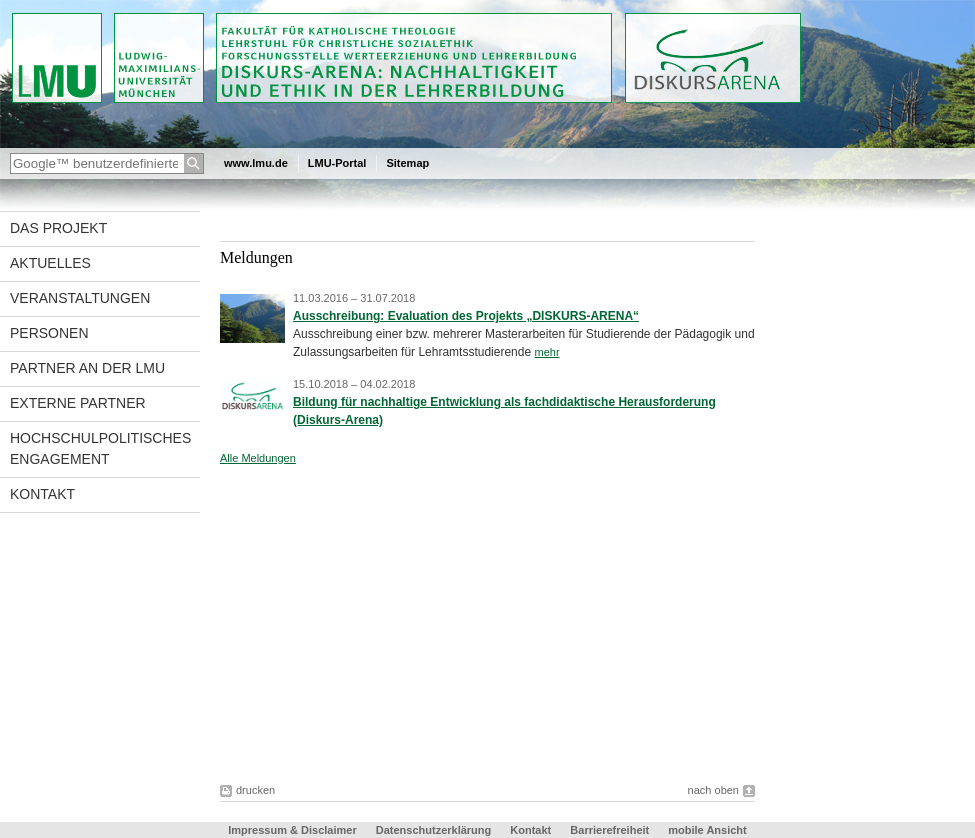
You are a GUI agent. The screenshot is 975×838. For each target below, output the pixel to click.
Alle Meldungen (258, 458)
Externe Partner (78, 403)
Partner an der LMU (87, 368)
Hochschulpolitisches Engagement (100, 448)
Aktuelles (50, 263)
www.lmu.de (256, 163)
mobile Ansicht (707, 830)
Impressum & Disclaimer (292, 830)
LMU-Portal (337, 163)
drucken (255, 790)
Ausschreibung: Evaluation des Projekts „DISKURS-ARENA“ (466, 316)
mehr (546, 352)
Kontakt (42, 494)
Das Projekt (58, 228)
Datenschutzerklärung (434, 830)
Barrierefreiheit (611, 830)
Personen (49, 333)
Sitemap (407, 163)
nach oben (713, 790)
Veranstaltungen (80, 298)
